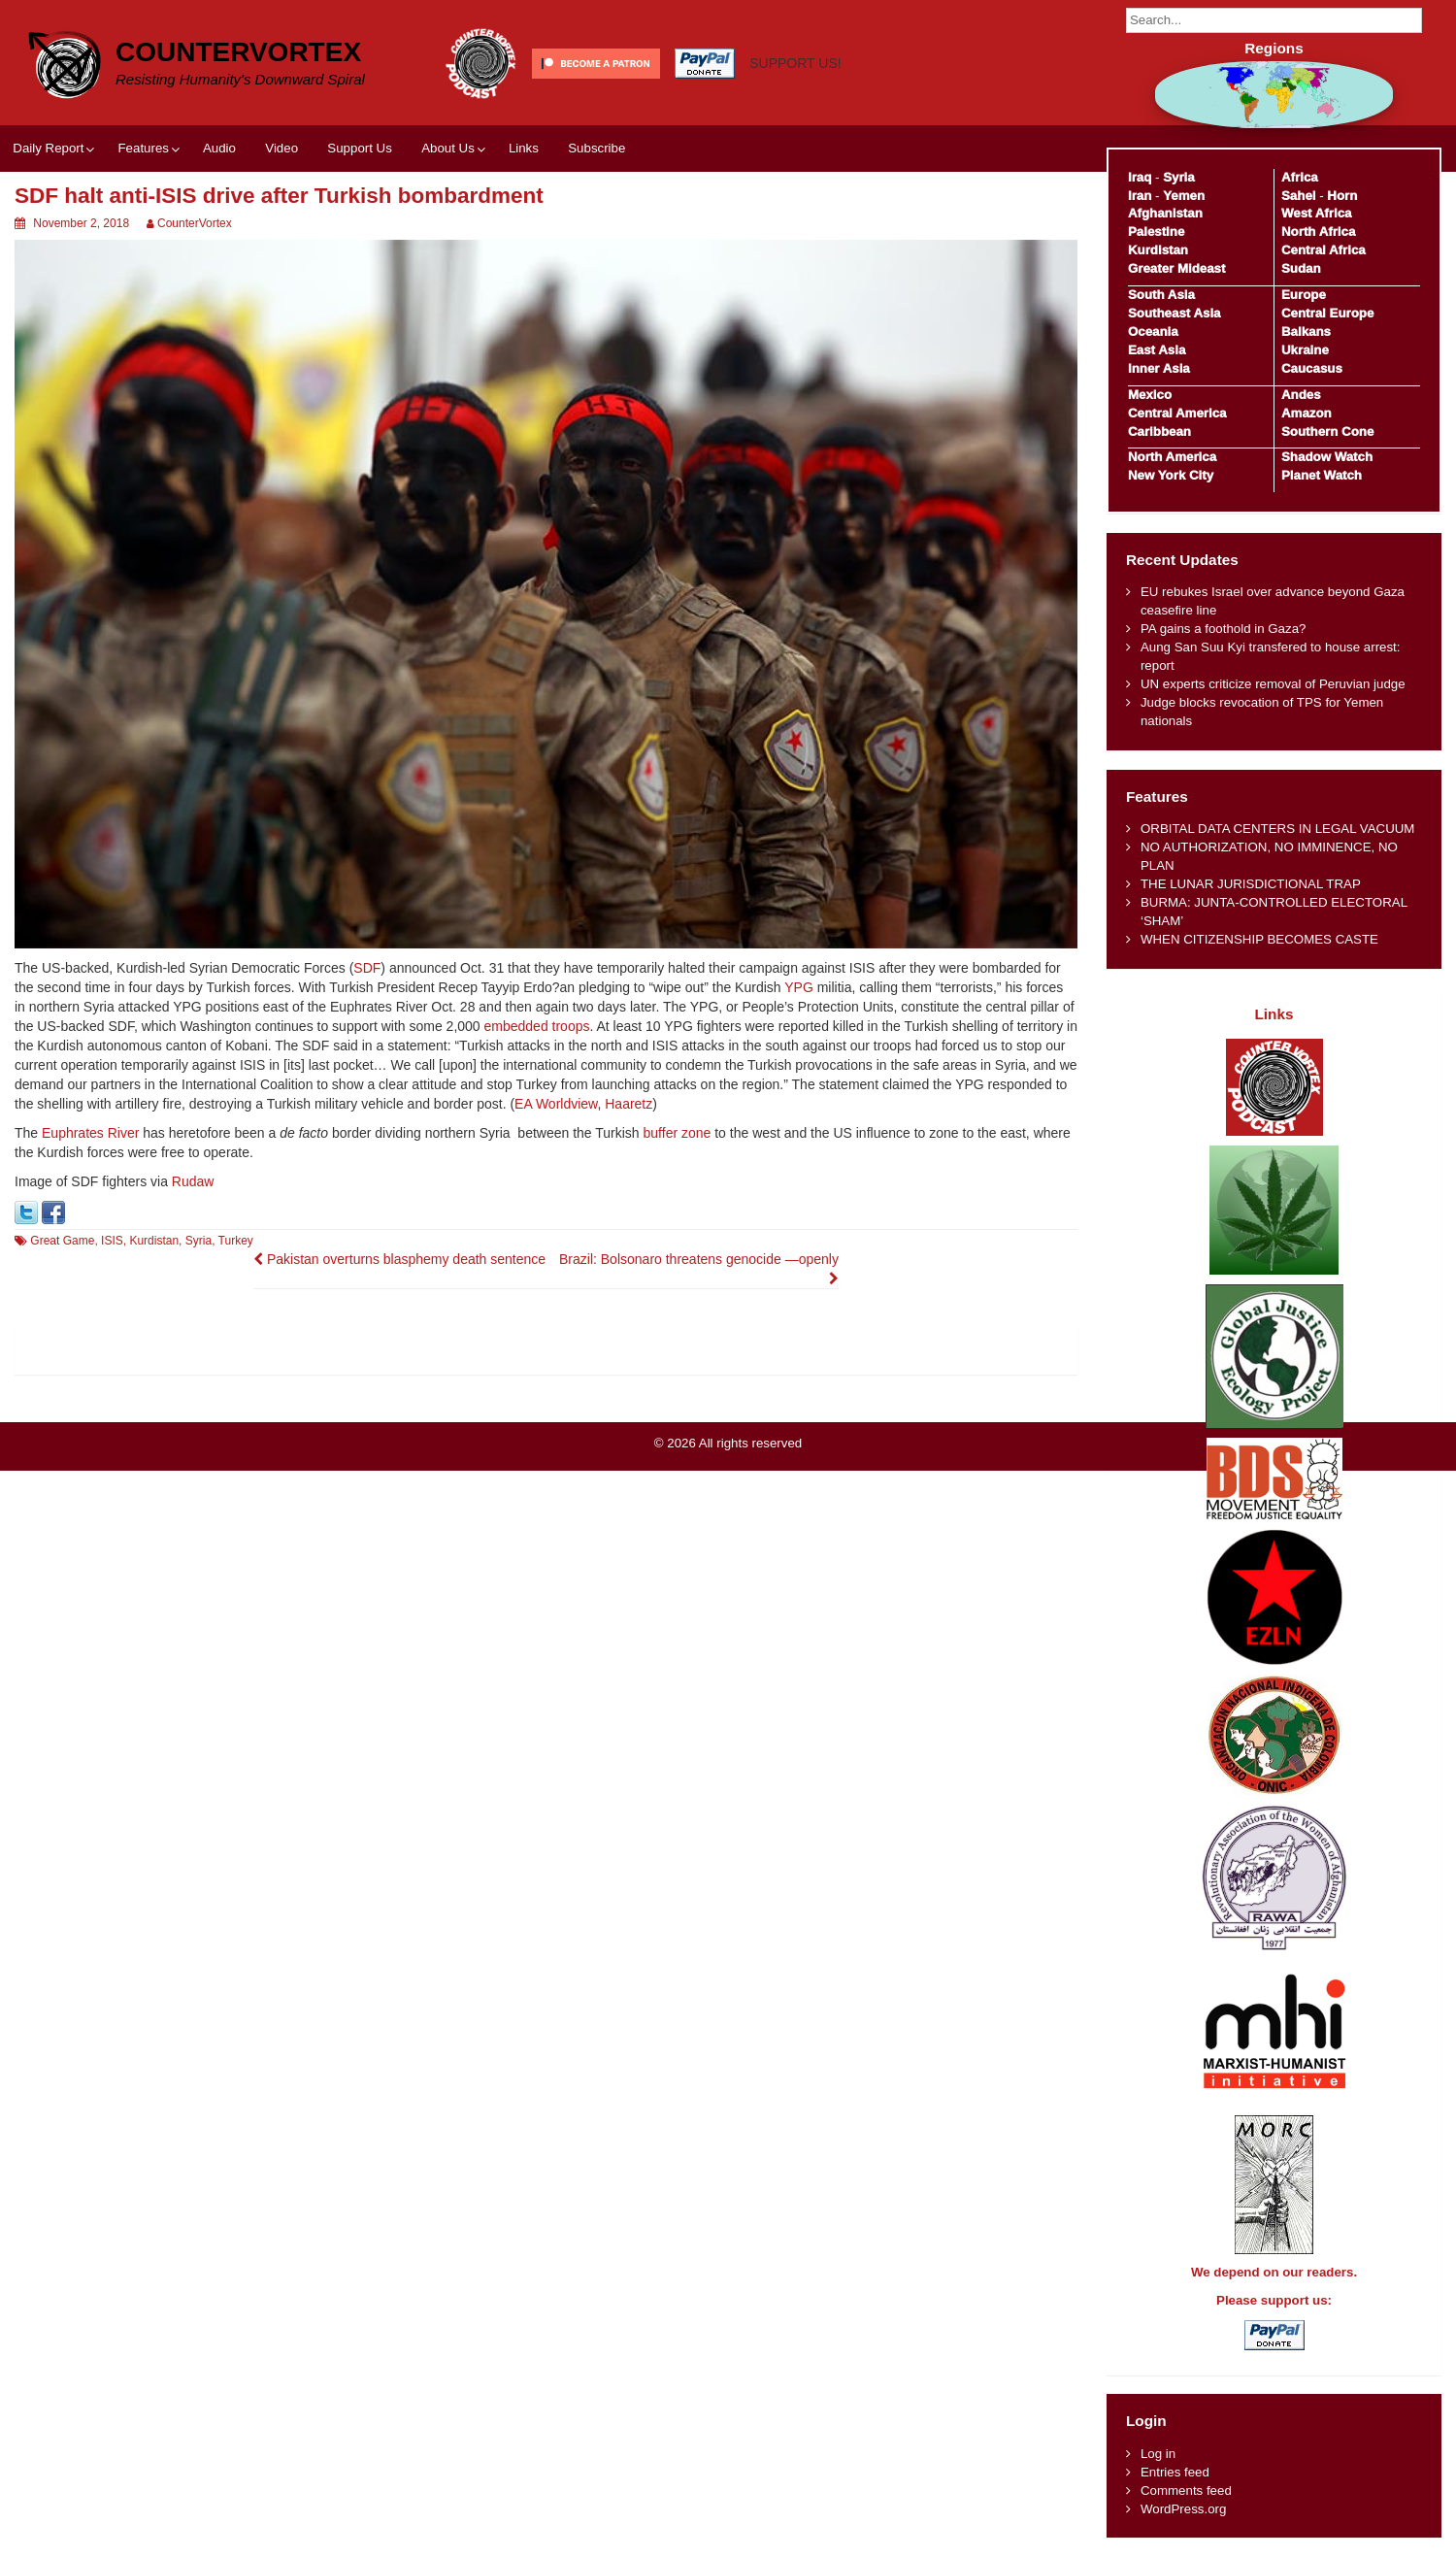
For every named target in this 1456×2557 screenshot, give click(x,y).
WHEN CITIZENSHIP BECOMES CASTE (1259, 939)
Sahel (1298, 195)
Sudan (1301, 268)
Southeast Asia (1174, 313)
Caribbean (1159, 431)
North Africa (1318, 231)
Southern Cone (1327, 431)
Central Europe (1327, 313)
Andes (1301, 394)
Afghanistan (1165, 213)
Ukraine (1305, 350)
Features (142, 148)
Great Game (62, 1240)
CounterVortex (238, 52)
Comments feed (1186, 2490)
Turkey (235, 1240)
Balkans (1306, 331)
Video (281, 148)
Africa (1299, 177)
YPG (798, 987)
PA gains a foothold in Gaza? (1224, 628)
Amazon (1306, 413)
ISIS (112, 1240)
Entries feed (1175, 2472)
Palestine (1156, 231)
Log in (1158, 2453)
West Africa (1316, 213)
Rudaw (193, 1181)
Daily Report (48, 148)
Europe (1303, 294)
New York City (1170, 475)
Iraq (1139, 177)
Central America (1177, 413)
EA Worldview (555, 1104)
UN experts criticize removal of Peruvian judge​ (1273, 684)
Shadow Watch (1327, 456)
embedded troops (537, 1026)
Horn (1342, 195)
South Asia (1161, 294)
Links (524, 148)
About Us (448, 148)
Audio (219, 148)
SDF (367, 968)
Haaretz (628, 1104)
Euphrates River (90, 1133)
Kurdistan (154, 1240)
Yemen (1184, 195)
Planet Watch (1321, 475)
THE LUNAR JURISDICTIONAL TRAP (1251, 884)
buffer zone (677, 1133)
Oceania (1153, 331)
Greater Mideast (1177, 268)
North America (1172, 456)
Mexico (1150, 394)
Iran (1139, 195)
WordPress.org (1183, 2509)
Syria (198, 1240)
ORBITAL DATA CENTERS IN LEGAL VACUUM (1278, 828)
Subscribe (596, 148)
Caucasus (1311, 368)
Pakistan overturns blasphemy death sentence (399, 1259)
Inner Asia (1159, 368)
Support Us (359, 148)
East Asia (1156, 350)
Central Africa (1323, 250)
